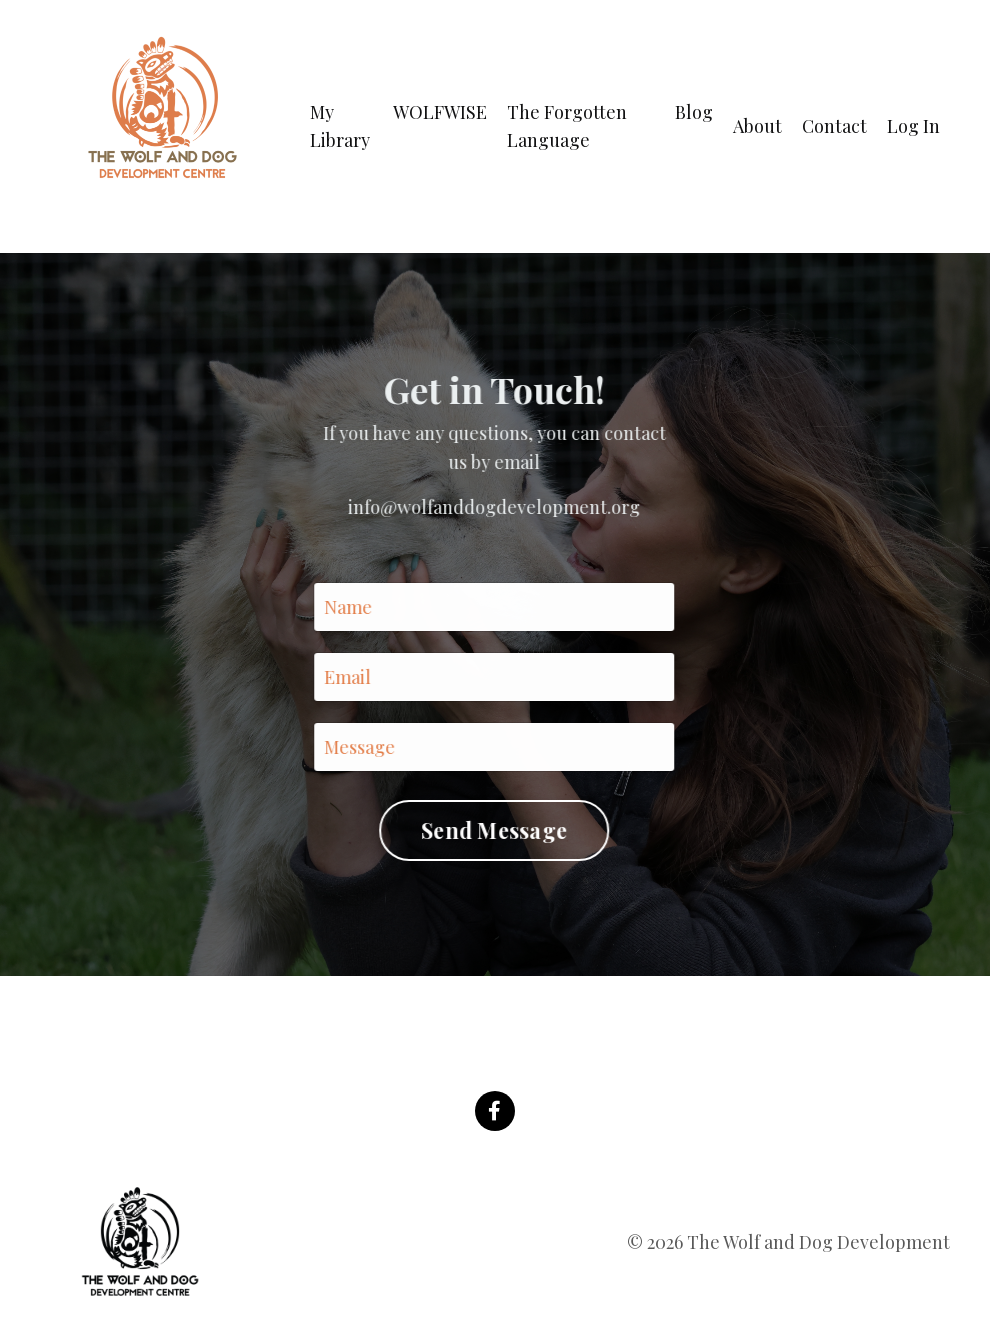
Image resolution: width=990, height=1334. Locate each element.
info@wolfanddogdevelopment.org (493, 507)
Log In (913, 126)
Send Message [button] (493, 830)
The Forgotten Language (567, 126)
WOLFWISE (440, 112)
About (757, 126)
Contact (834, 126)
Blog (694, 112)
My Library (340, 126)
